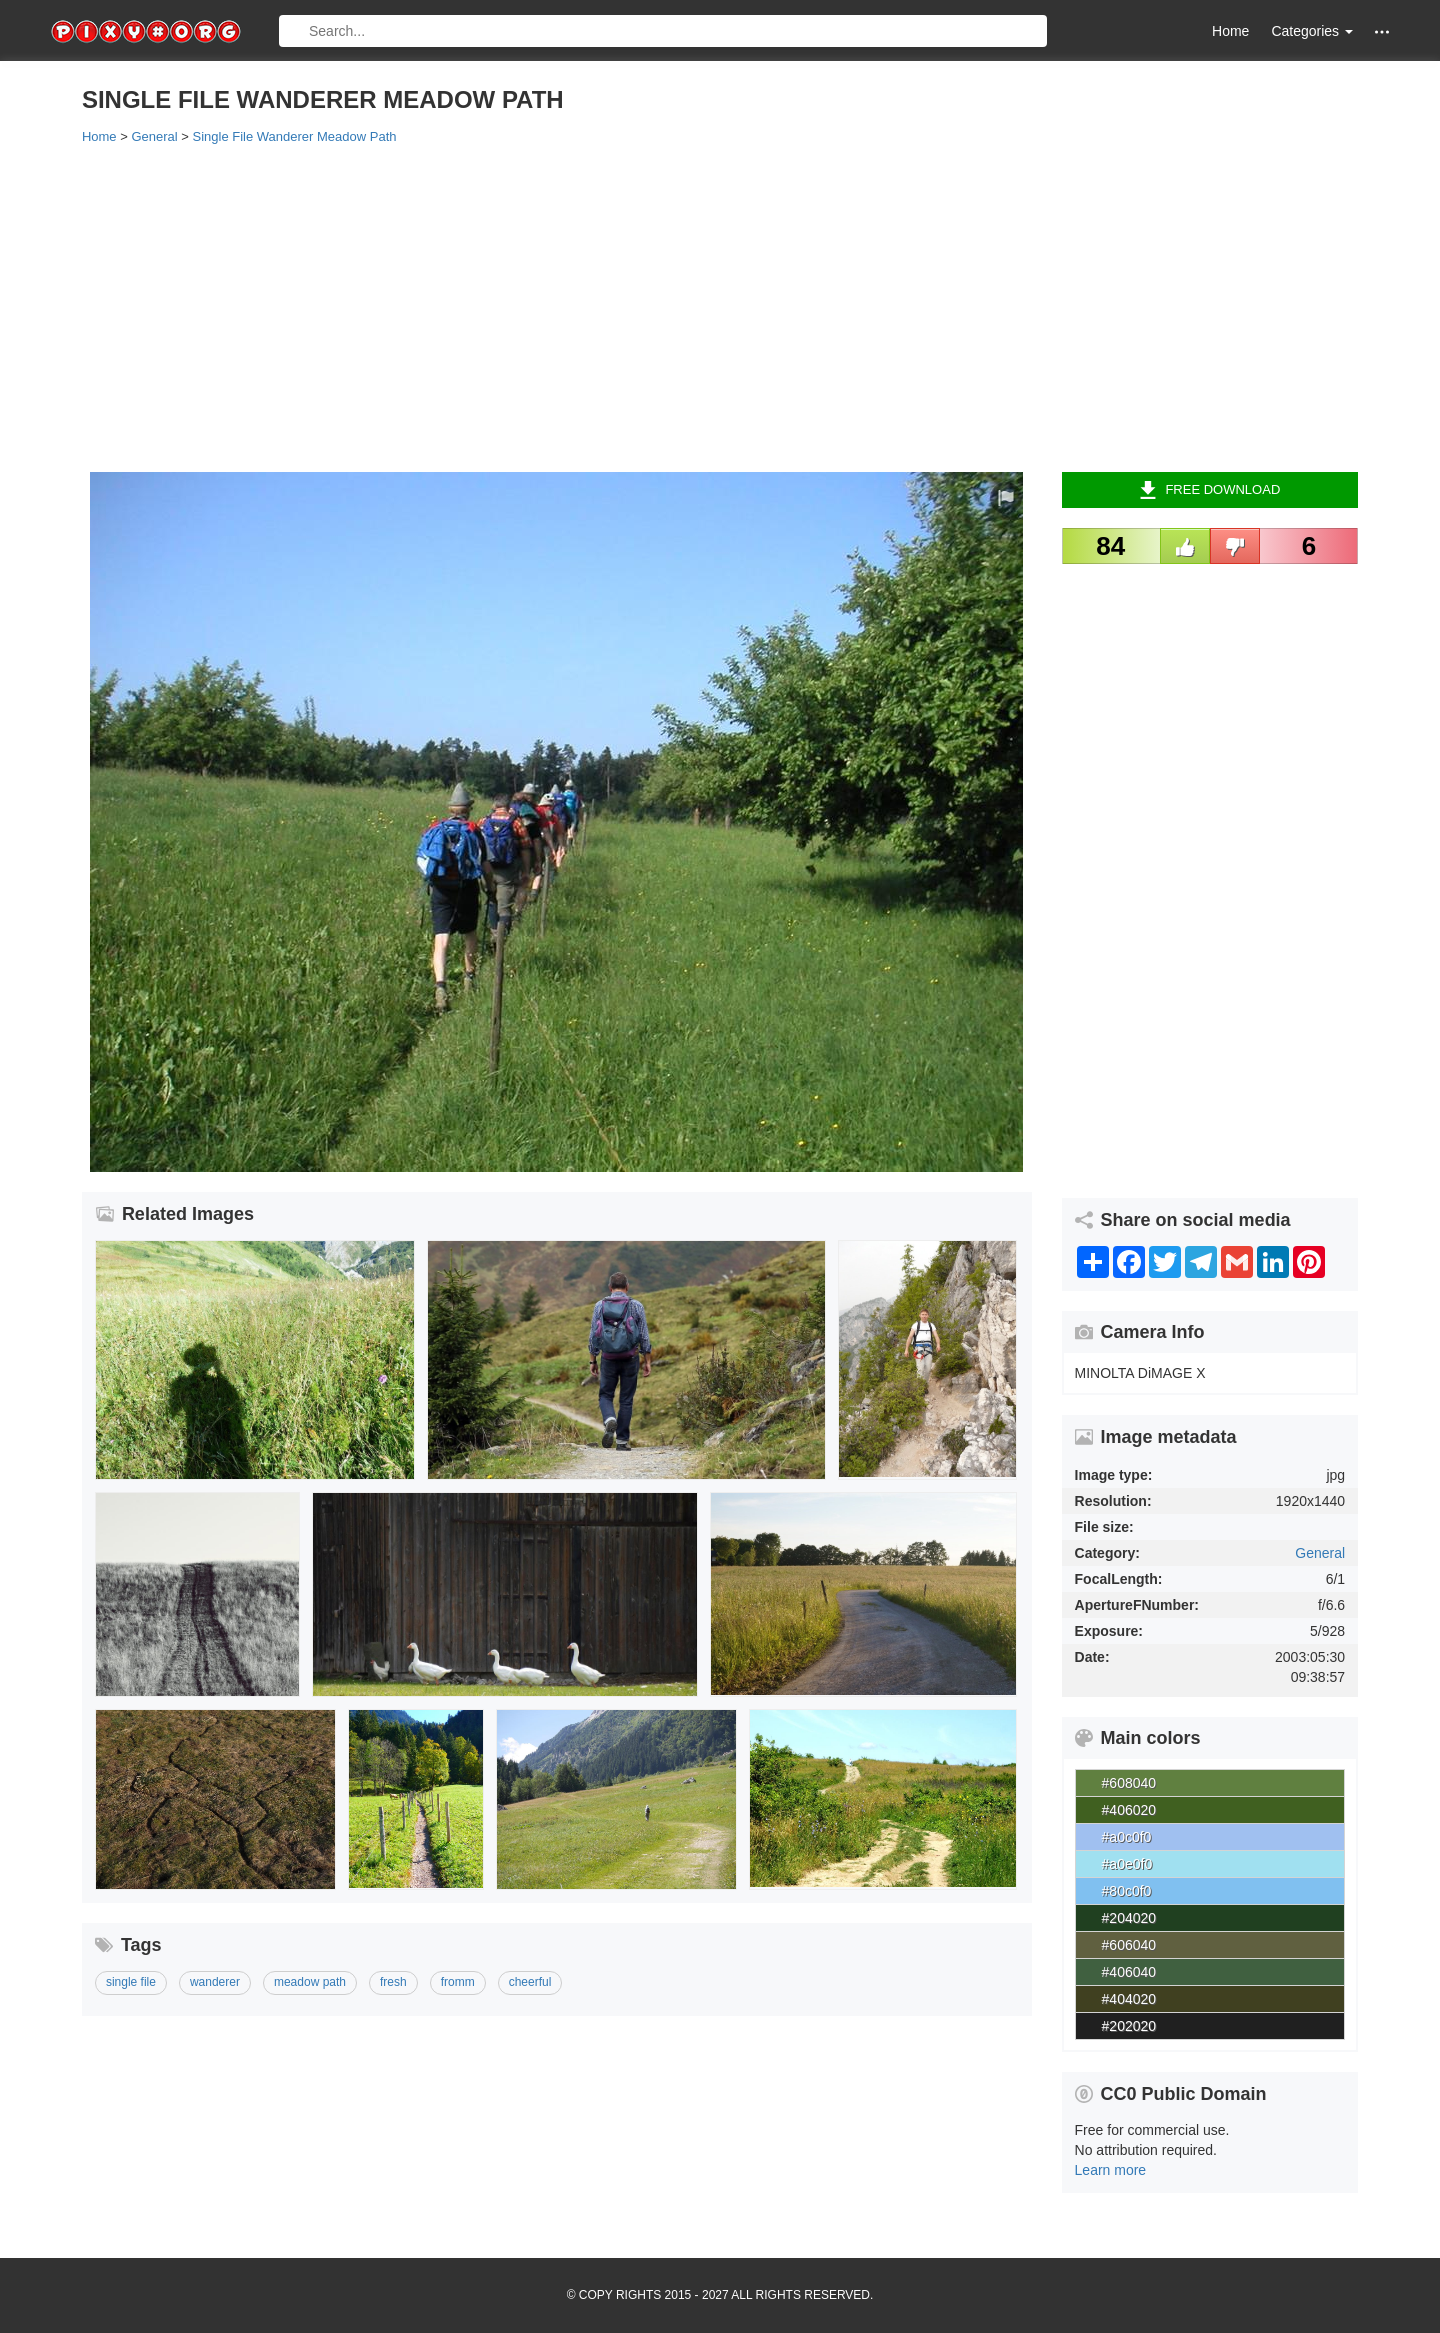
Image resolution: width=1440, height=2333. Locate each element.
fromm (458, 1982)
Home (1230, 31)
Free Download (1209, 490)
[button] (1382, 31)
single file (131, 1982)
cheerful (530, 1982)
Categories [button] (1312, 31)
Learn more (1111, 2170)
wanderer (215, 1982)
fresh (393, 1982)
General (1320, 1553)
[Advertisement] (682, 307)
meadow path (310, 1982)
